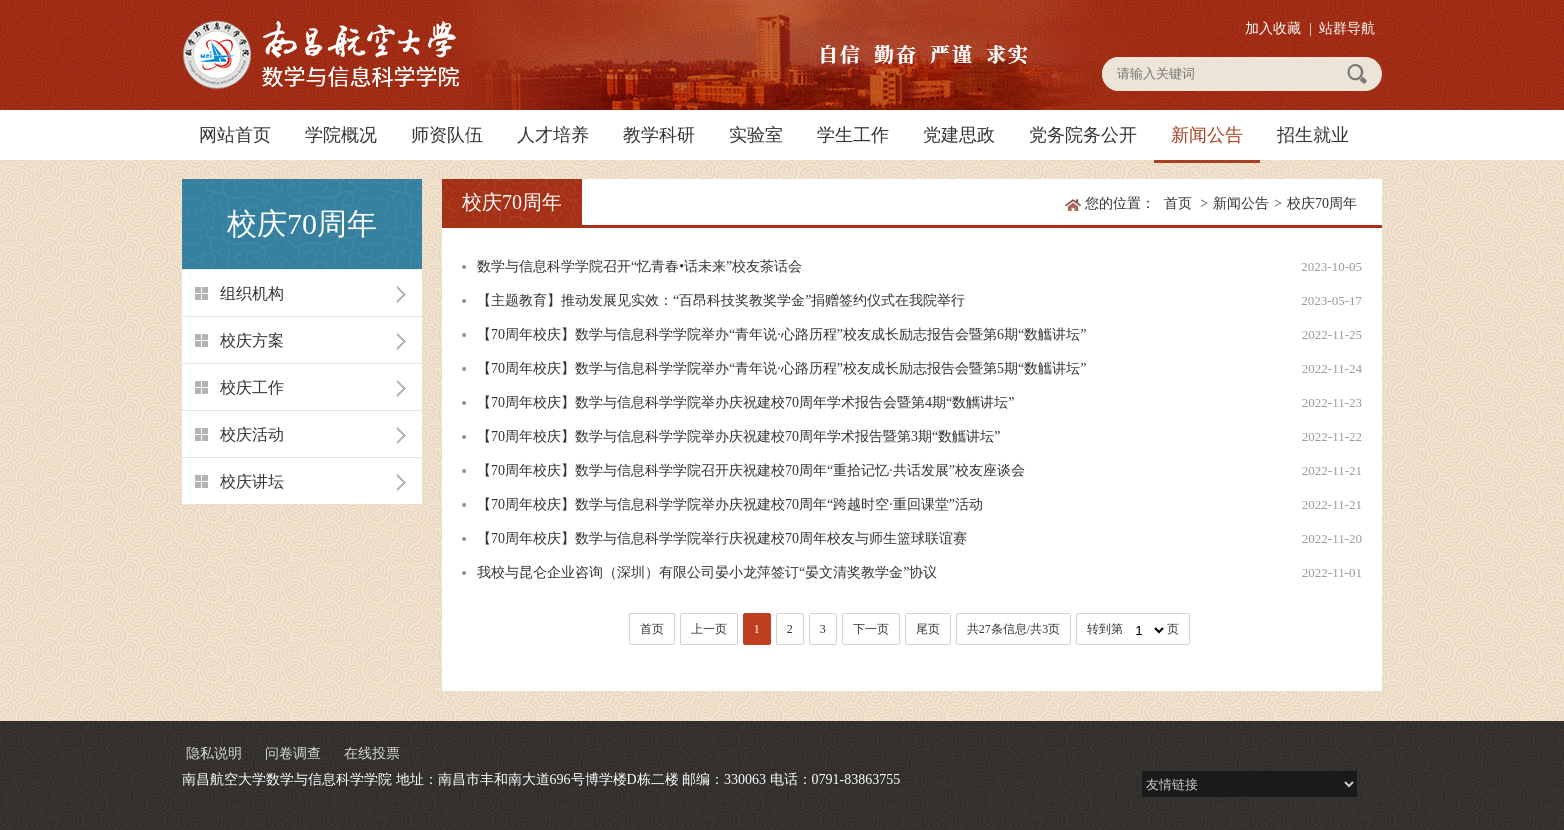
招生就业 (1313, 135)
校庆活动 (252, 434)
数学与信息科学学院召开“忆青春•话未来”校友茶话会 (639, 266)
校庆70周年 (1322, 203)
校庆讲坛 (252, 481)
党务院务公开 (1083, 135)
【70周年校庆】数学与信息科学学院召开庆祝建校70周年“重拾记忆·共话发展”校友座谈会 (751, 470)
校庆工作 (252, 387)
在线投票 (372, 753)
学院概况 (341, 135)
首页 (1178, 203)
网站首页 (235, 135)
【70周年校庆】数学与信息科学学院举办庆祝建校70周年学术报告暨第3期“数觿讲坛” (738, 436)
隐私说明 (214, 753)
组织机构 (252, 293)
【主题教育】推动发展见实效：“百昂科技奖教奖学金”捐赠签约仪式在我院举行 (721, 300)
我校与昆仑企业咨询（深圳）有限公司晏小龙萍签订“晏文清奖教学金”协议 (707, 572)
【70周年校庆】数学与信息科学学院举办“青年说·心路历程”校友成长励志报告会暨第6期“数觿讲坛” (781, 334)
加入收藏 (1273, 28)
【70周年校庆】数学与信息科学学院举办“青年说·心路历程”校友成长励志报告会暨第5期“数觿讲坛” (781, 368)
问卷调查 (293, 753)
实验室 (756, 135)
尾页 (928, 629)
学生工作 (853, 135)
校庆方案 (252, 340)
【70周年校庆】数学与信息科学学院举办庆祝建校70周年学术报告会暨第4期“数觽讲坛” (745, 402)
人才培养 (553, 135)
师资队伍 (447, 135)
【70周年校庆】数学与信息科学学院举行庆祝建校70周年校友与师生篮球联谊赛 (722, 538)
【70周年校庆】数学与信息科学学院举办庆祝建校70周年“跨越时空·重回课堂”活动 (730, 504)
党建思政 (959, 135)
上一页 (709, 629)
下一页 (871, 629)
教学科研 (659, 135)
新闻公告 (1207, 135)
